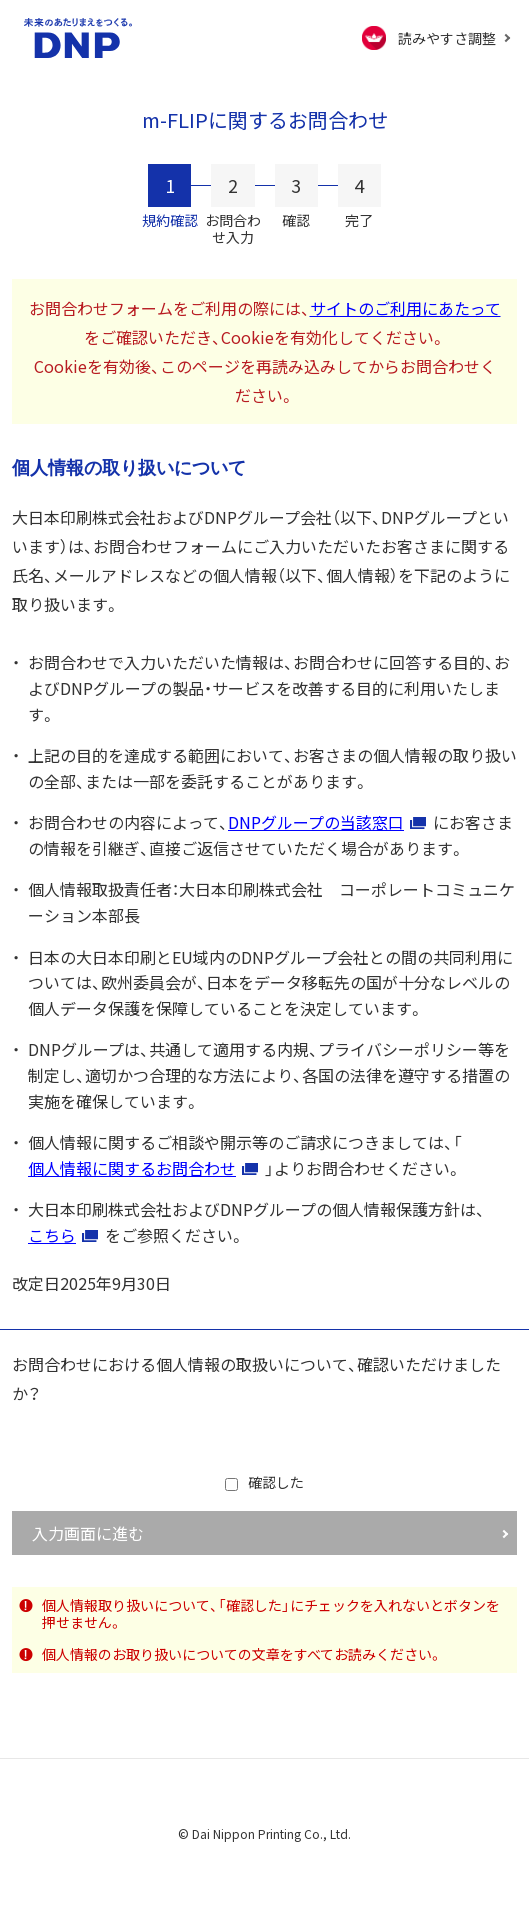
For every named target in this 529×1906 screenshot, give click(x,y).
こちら (52, 1235)
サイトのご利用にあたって (405, 308)
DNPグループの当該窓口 (316, 822)
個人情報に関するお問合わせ (132, 1168)
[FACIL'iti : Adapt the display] (436, 38)
